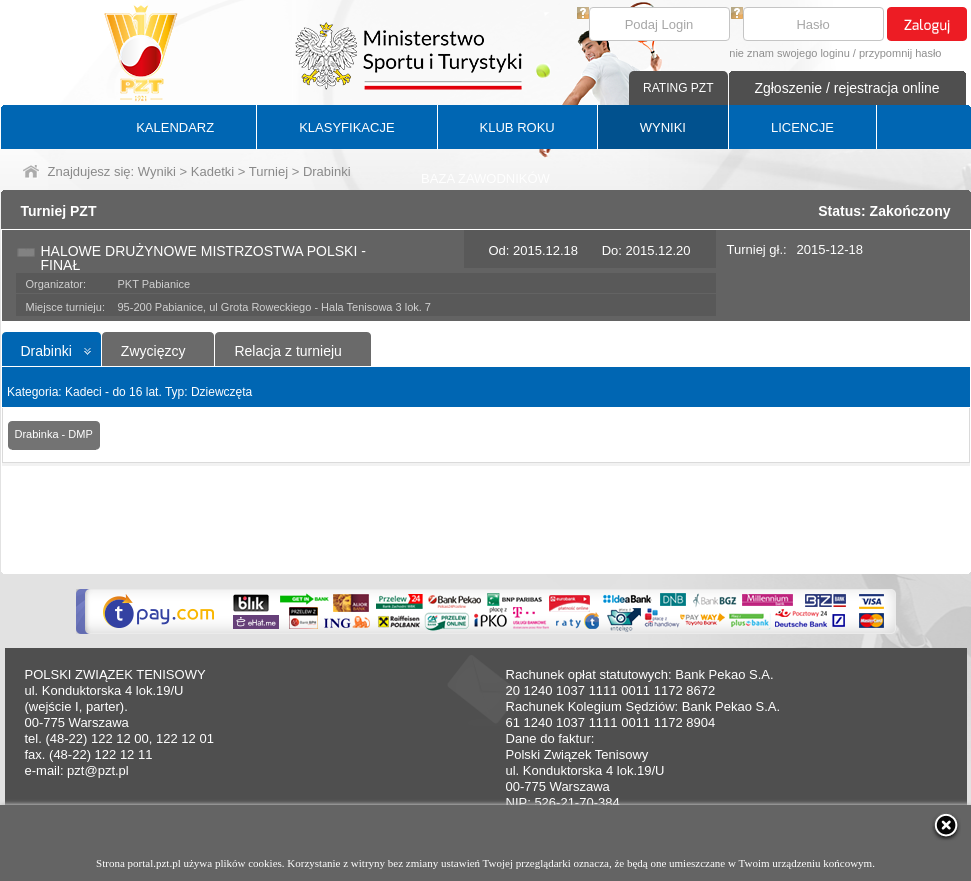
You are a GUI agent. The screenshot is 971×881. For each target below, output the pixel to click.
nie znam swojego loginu (789, 53)
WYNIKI (663, 127)
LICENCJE (802, 127)
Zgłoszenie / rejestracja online (846, 88)
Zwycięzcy (153, 351)
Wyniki (157, 171)
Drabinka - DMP (54, 434)
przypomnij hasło (900, 53)
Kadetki (212, 171)
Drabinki (46, 351)
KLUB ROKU (517, 127)
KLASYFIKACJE (346, 127)
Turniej (268, 171)
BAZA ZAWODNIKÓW (485, 178)
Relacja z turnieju (287, 351)
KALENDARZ (175, 127)
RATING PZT (678, 88)
